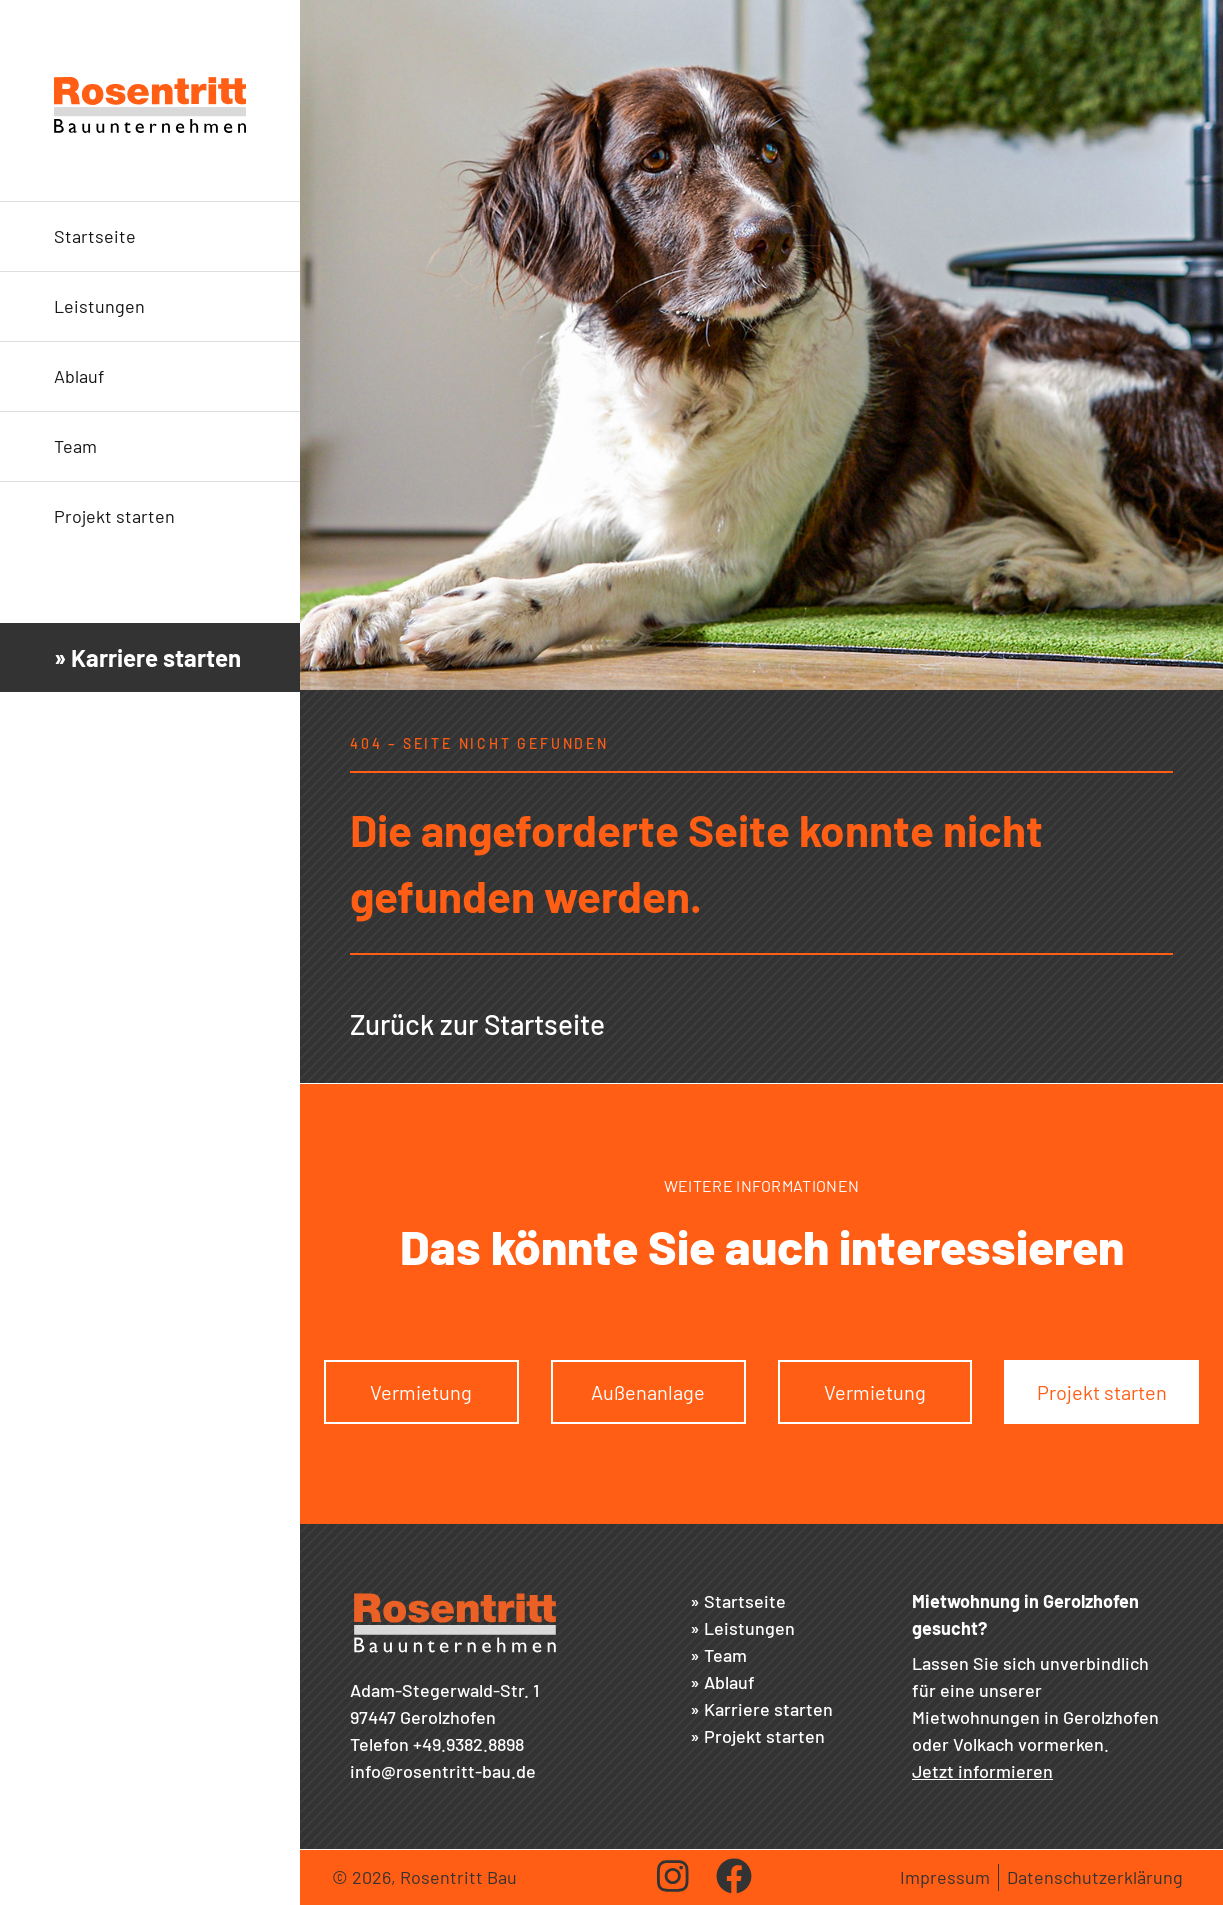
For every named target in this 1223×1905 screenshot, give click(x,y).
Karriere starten (768, 1709)
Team (75, 446)
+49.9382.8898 (468, 1744)
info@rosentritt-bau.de (443, 1771)
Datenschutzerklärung (1095, 1877)
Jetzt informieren (982, 1771)
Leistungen (99, 306)
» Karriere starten (147, 657)
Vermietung (421, 1392)
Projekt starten (114, 516)
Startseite (95, 236)
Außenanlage (648, 1392)
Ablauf (79, 376)
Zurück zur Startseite (477, 1024)
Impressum (945, 1877)
